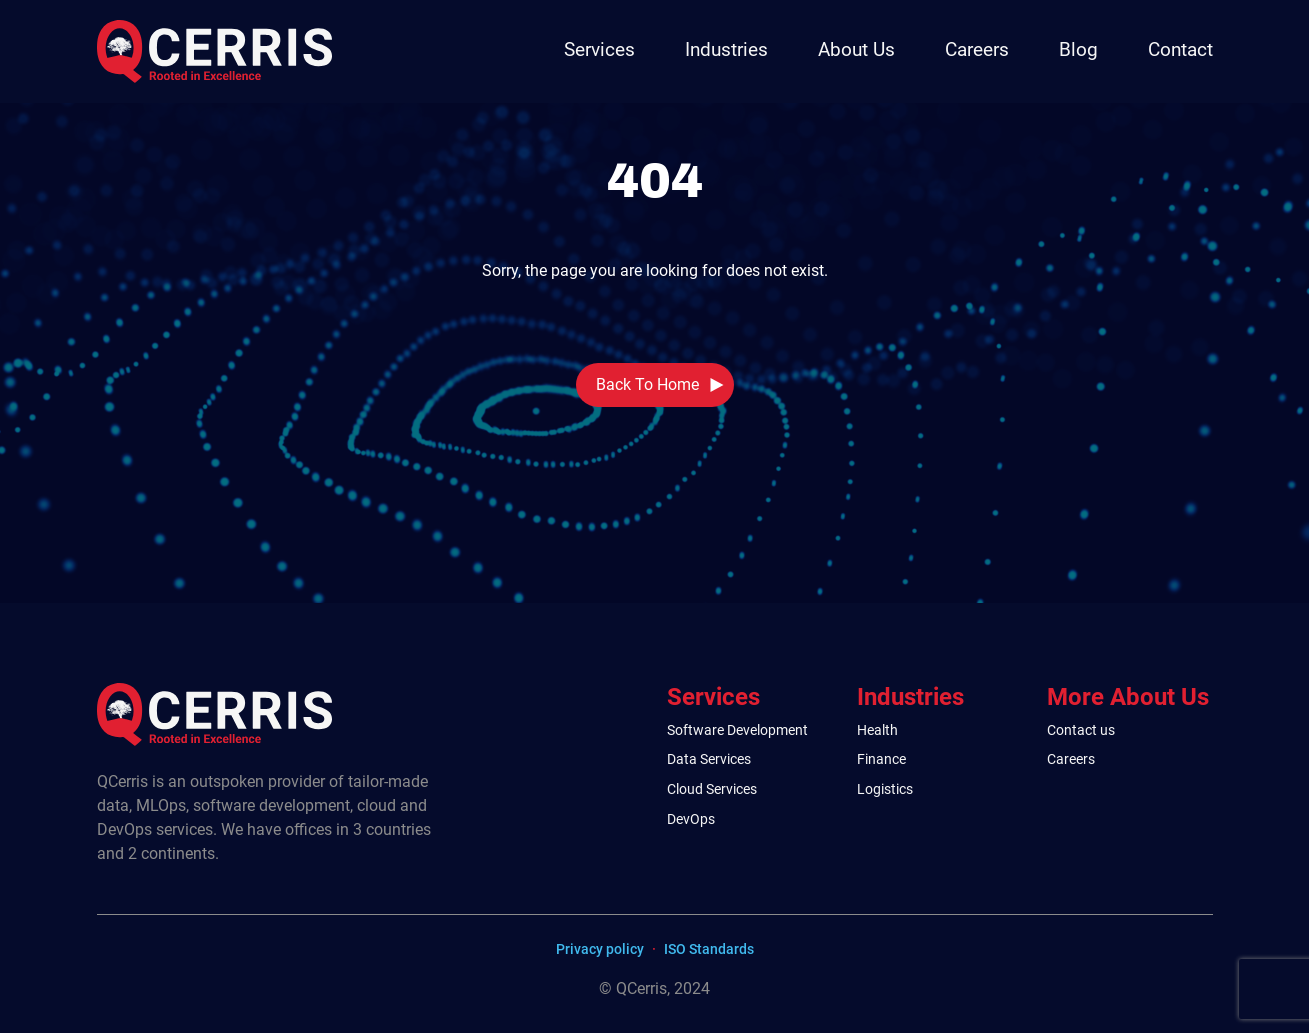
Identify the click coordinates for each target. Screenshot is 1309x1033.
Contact (1180, 49)
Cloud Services (712, 789)
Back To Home (647, 384)
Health (877, 730)
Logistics (885, 789)
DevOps (691, 819)
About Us (856, 49)
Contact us (1081, 730)
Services (599, 49)
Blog (1078, 49)
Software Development (737, 730)
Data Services (709, 759)
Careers (977, 49)
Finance (881, 759)
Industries (726, 49)
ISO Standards (709, 949)
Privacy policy (600, 949)
